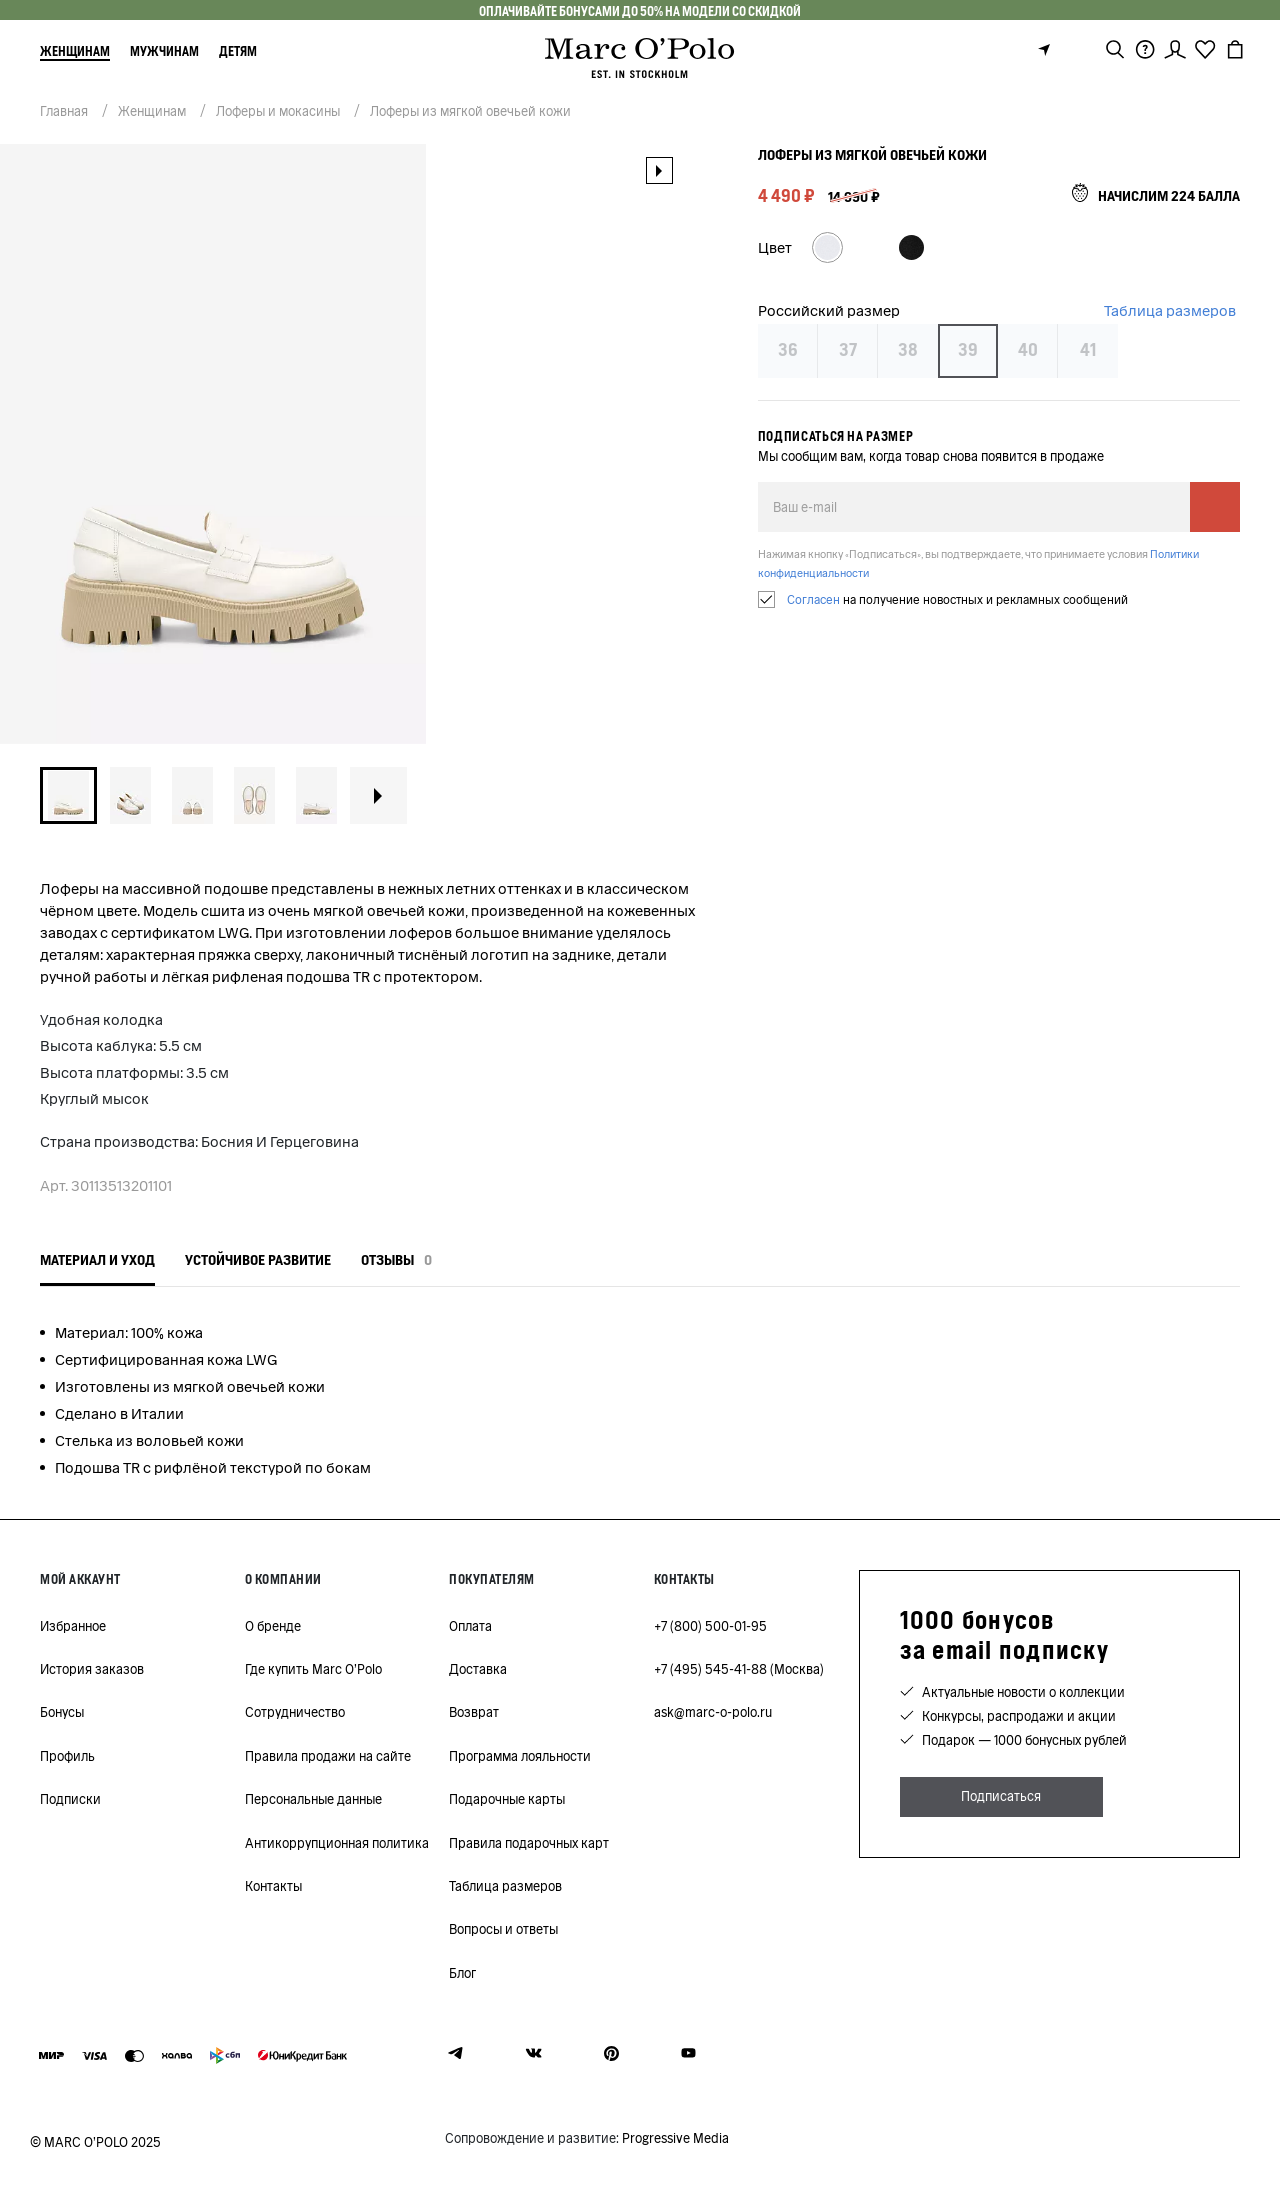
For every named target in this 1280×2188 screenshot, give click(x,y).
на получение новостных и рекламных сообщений (957, 599)
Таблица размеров (1170, 311)
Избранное (73, 1626)
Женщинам (75, 51)
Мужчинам (164, 51)
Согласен (813, 599)
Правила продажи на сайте (328, 1756)
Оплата (470, 1626)
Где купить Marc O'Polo (313, 1669)
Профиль (67, 1756)
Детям (238, 51)
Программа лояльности (520, 1756)
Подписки (70, 1799)
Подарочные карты (507, 1799)
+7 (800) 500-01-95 (710, 1626)
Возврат (474, 1712)
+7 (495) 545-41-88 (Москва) (739, 1669)
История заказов (92, 1669)
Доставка (478, 1669)
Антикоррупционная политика (337, 1843)
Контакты (273, 1886)
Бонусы (62, 1712)
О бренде (273, 1626)
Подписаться (1001, 1796)
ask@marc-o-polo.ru (713, 1712)
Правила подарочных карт (529, 1843)
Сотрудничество (295, 1712)
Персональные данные (313, 1799)
